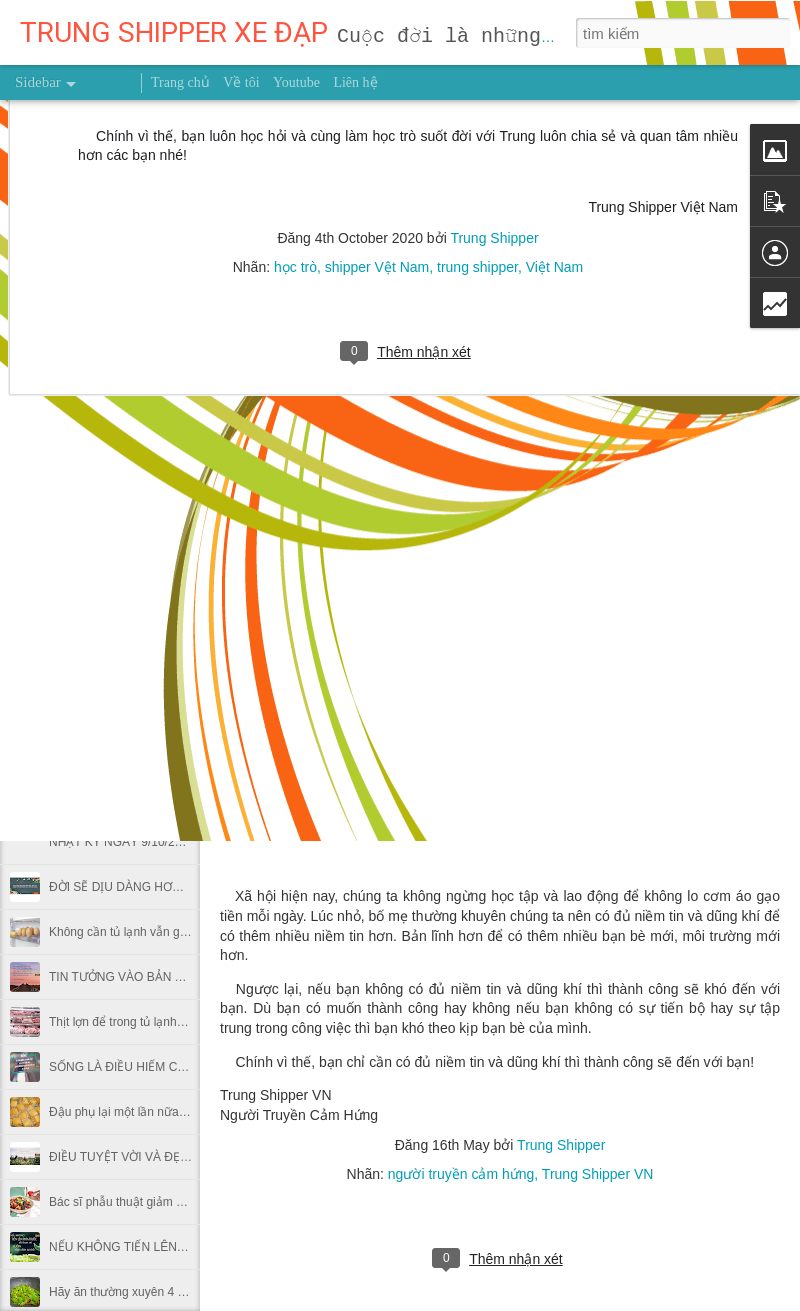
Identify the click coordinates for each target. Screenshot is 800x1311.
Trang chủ (180, 82)
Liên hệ (355, 82)
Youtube (296, 82)
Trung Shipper (561, 1145)
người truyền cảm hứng (461, 1174)
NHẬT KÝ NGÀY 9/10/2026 (122, 842)
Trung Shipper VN (598, 1174)
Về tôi (241, 82)
